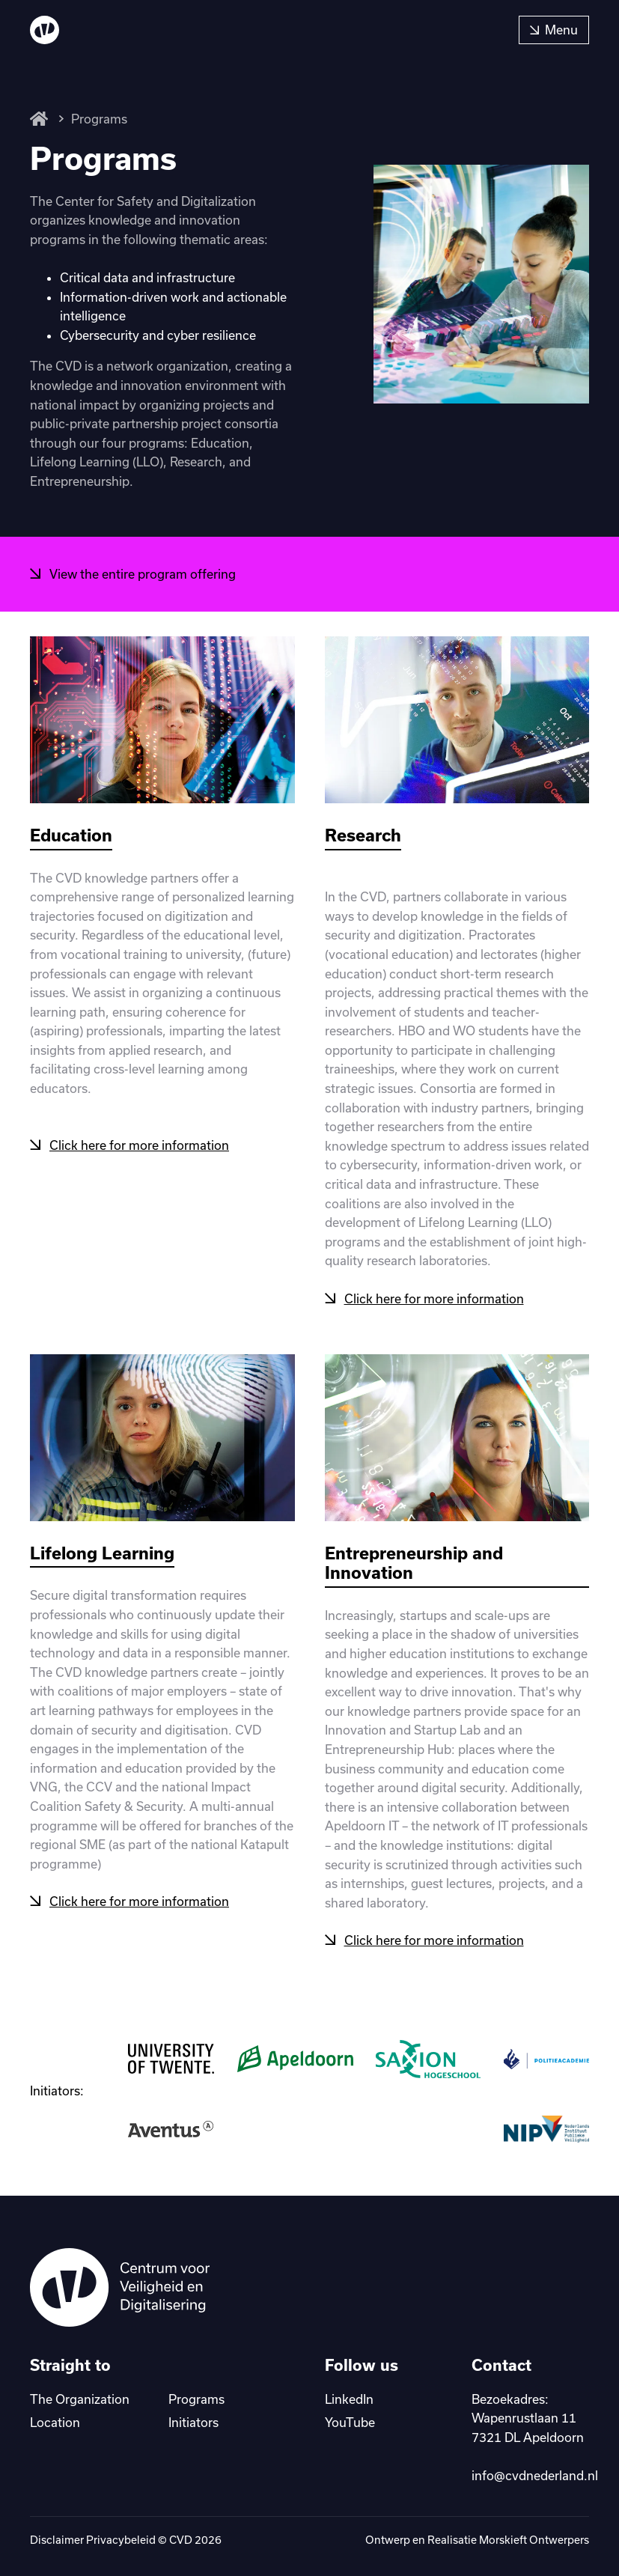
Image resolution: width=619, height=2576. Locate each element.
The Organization (79, 2399)
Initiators (193, 2422)
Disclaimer (57, 2539)
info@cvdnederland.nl (535, 2475)
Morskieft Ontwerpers (534, 2539)
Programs (99, 119)
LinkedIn (349, 2399)
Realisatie (452, 2539)
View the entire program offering (142, 574)
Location (55, 2422)
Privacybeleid (121, 2539)
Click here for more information (139, 1145)
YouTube (350, 2422)
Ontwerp (387, 2539)
